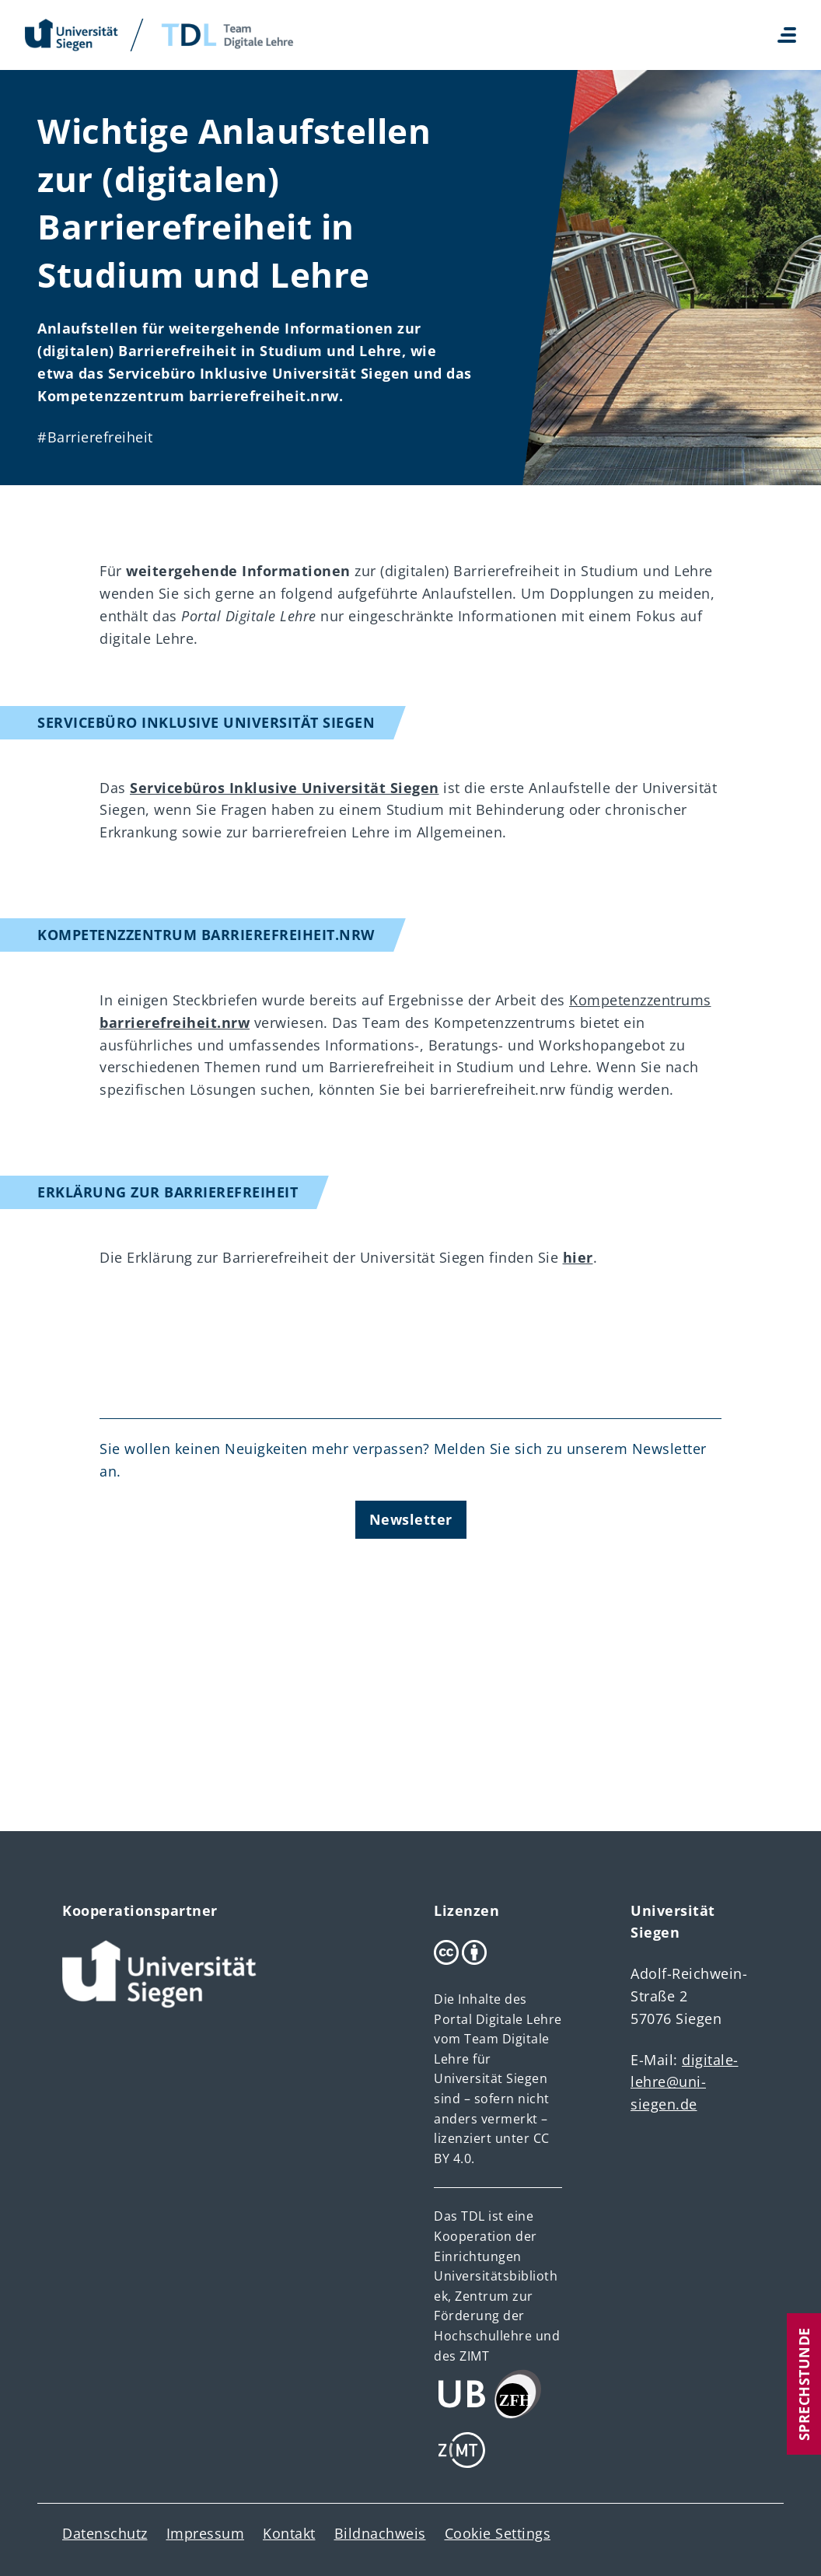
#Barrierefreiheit (95, 437)
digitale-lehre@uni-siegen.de (685, 2082)
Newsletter (410, 1519)
